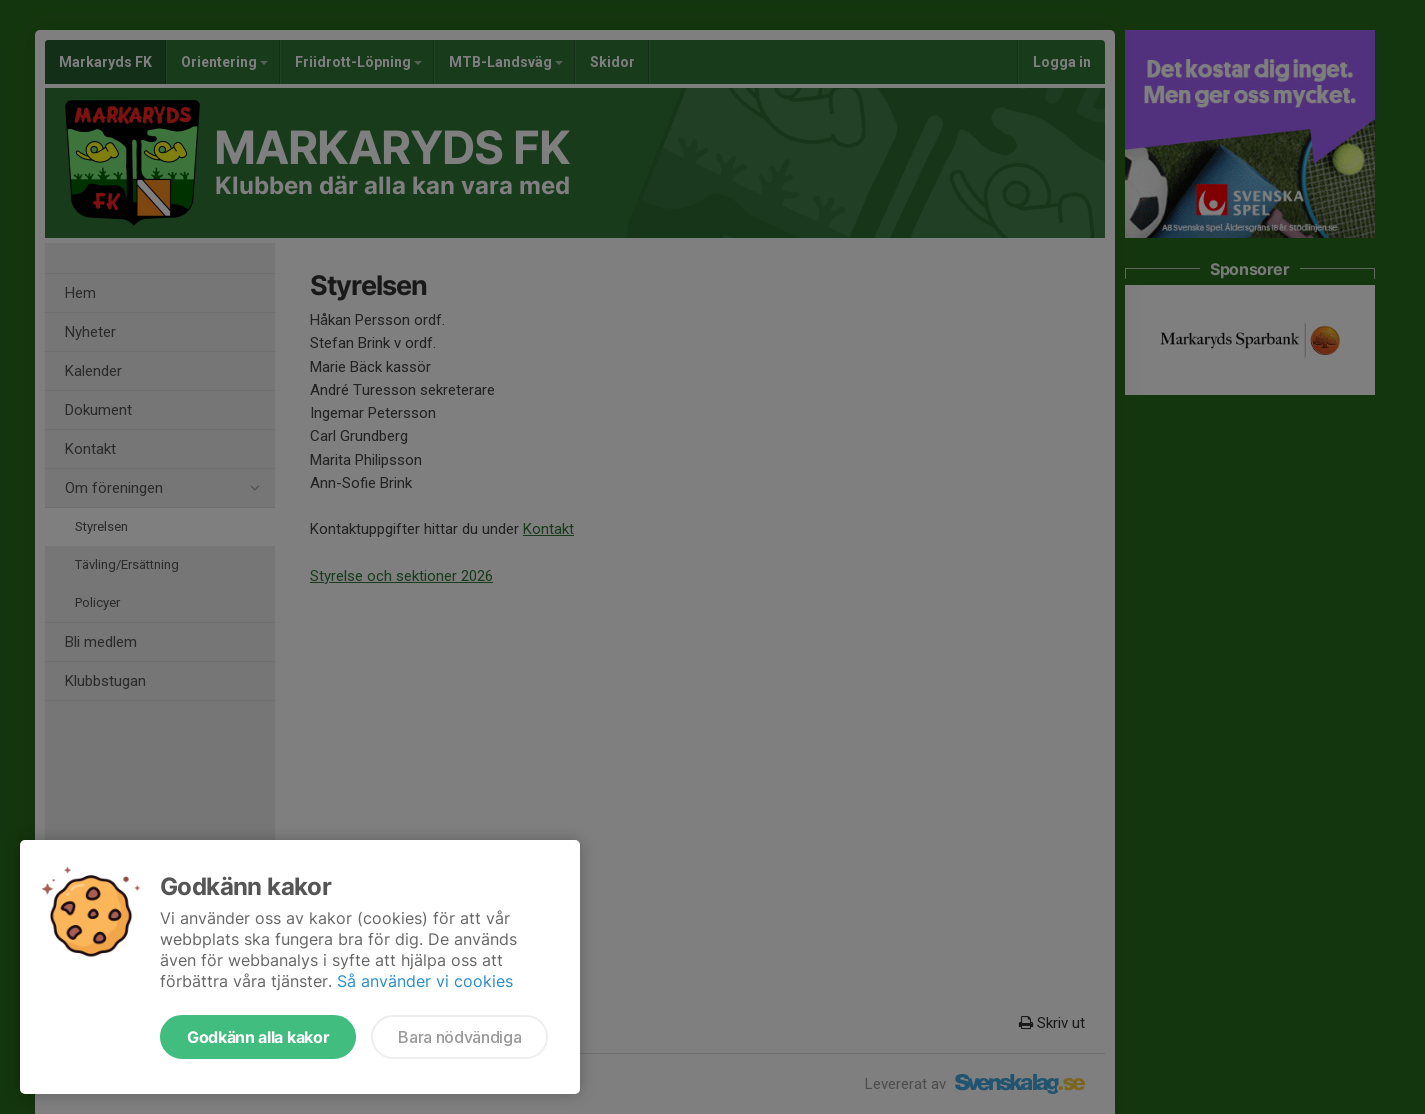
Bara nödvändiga (459, 1037)
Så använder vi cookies (425, 981)
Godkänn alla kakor (258, 1037)
